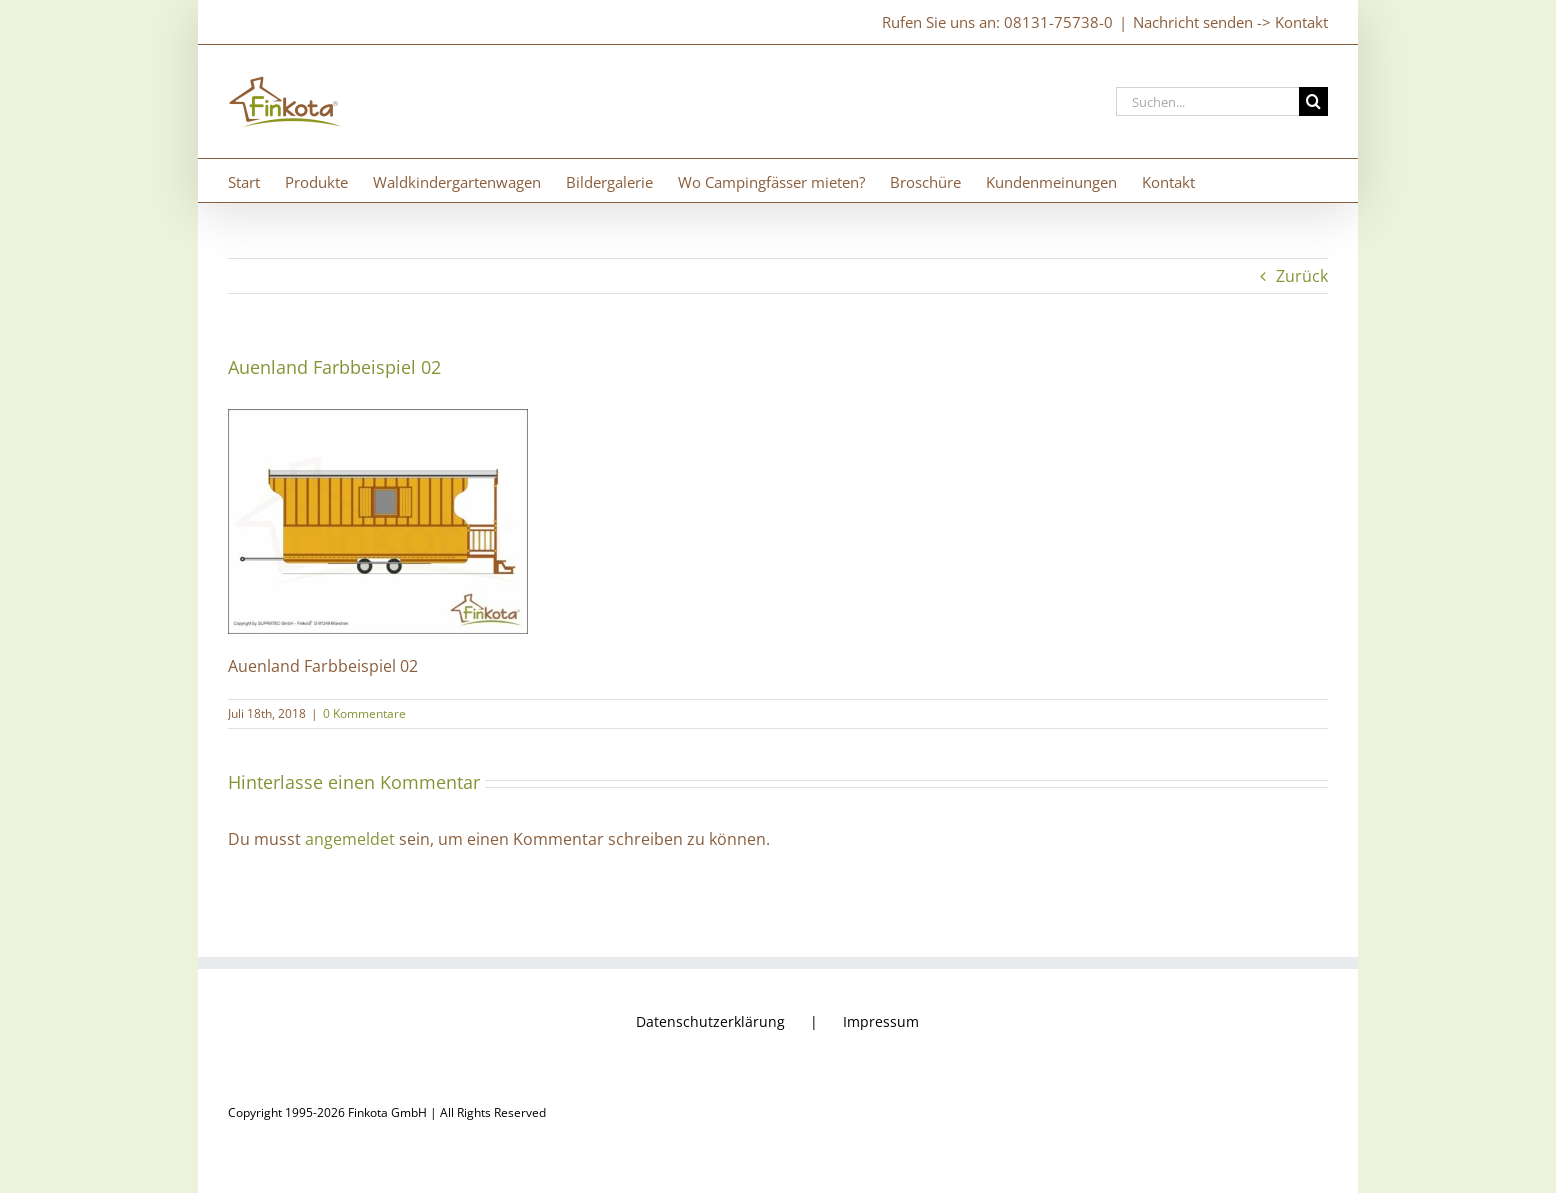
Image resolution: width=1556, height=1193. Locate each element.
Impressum (881, 1021)
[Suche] (1313, 101)
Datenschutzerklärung (710, 1021)
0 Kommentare (364, 713)
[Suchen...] (1207, 101)
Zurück (1302, 276)
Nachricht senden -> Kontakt (1230, 22)
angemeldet (350, 839)
